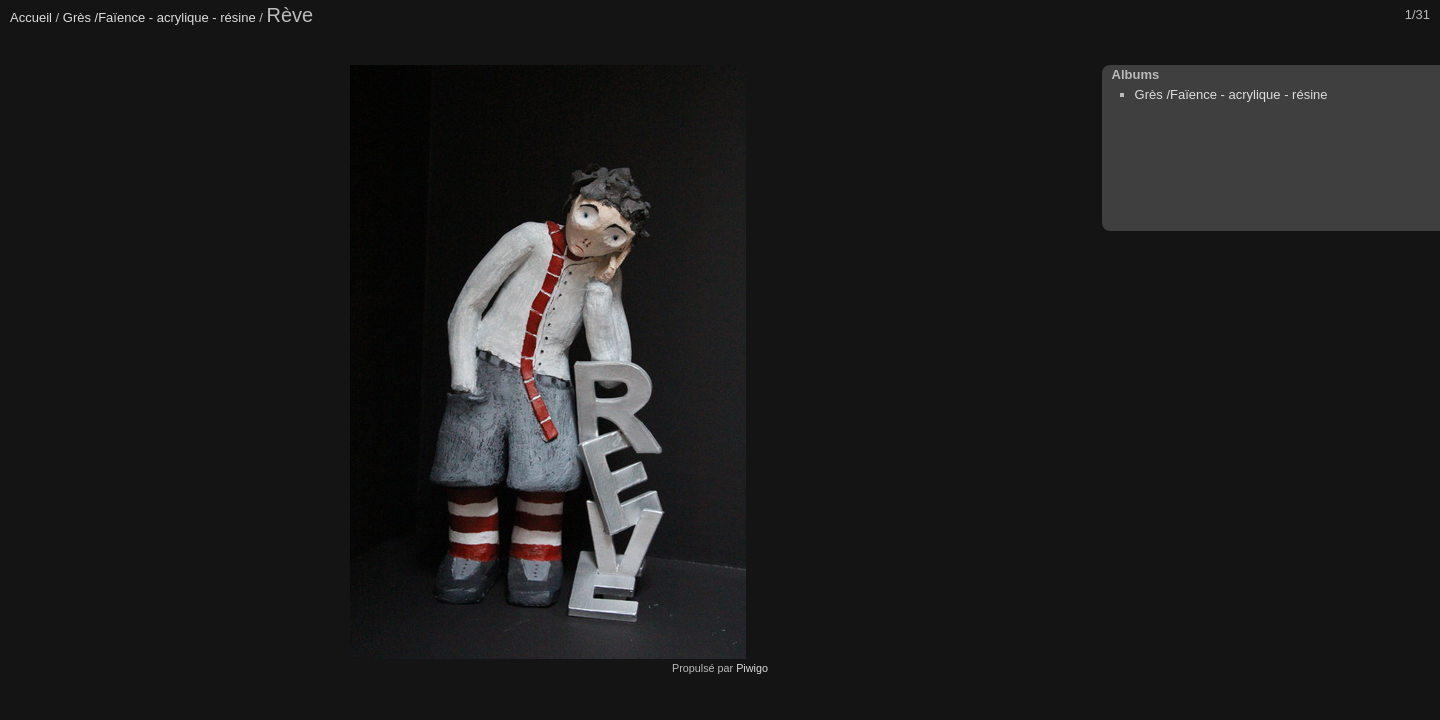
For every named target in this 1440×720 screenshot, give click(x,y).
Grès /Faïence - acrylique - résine (159, 17)
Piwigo (752, 668)
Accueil (31, 17)
